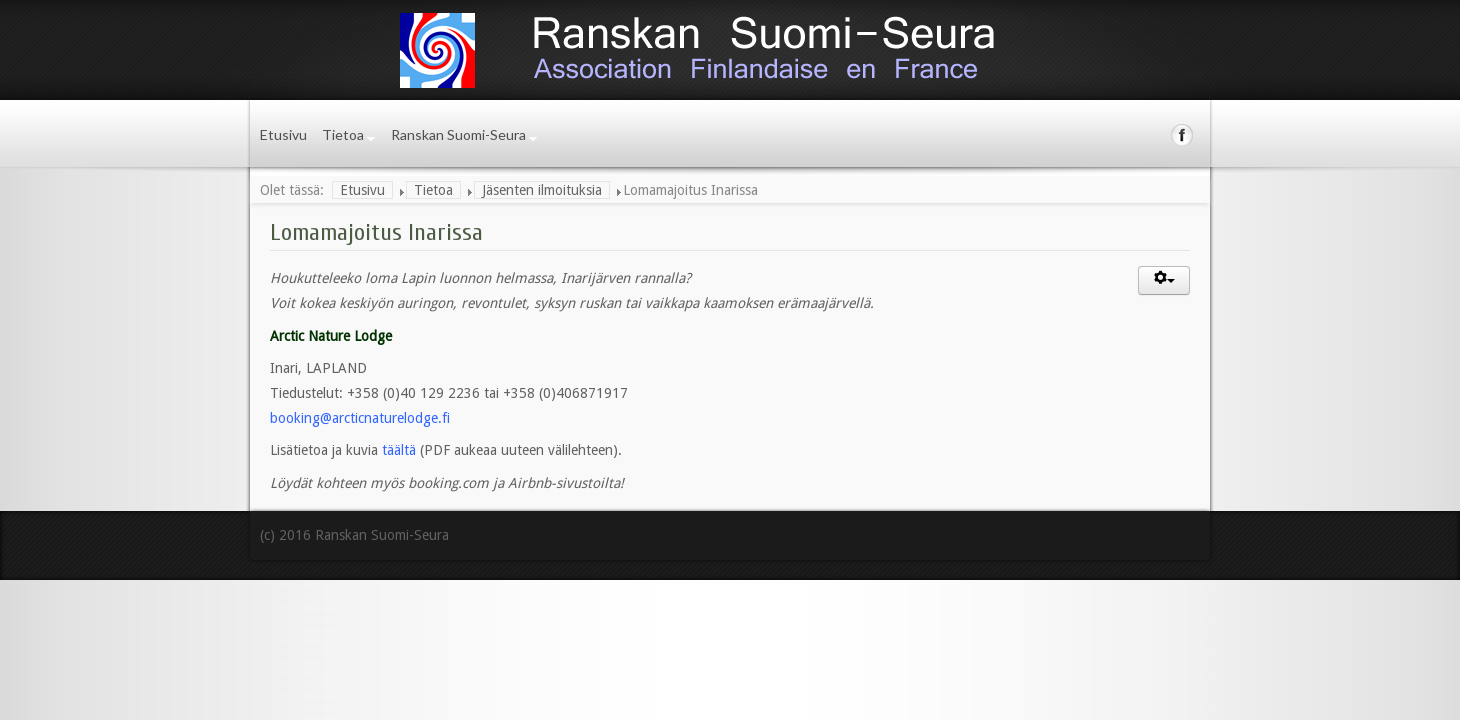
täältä (401, 450)
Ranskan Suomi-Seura (458, 134)
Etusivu (283, 134)
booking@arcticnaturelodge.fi (360, 418)
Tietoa (343, 134)
